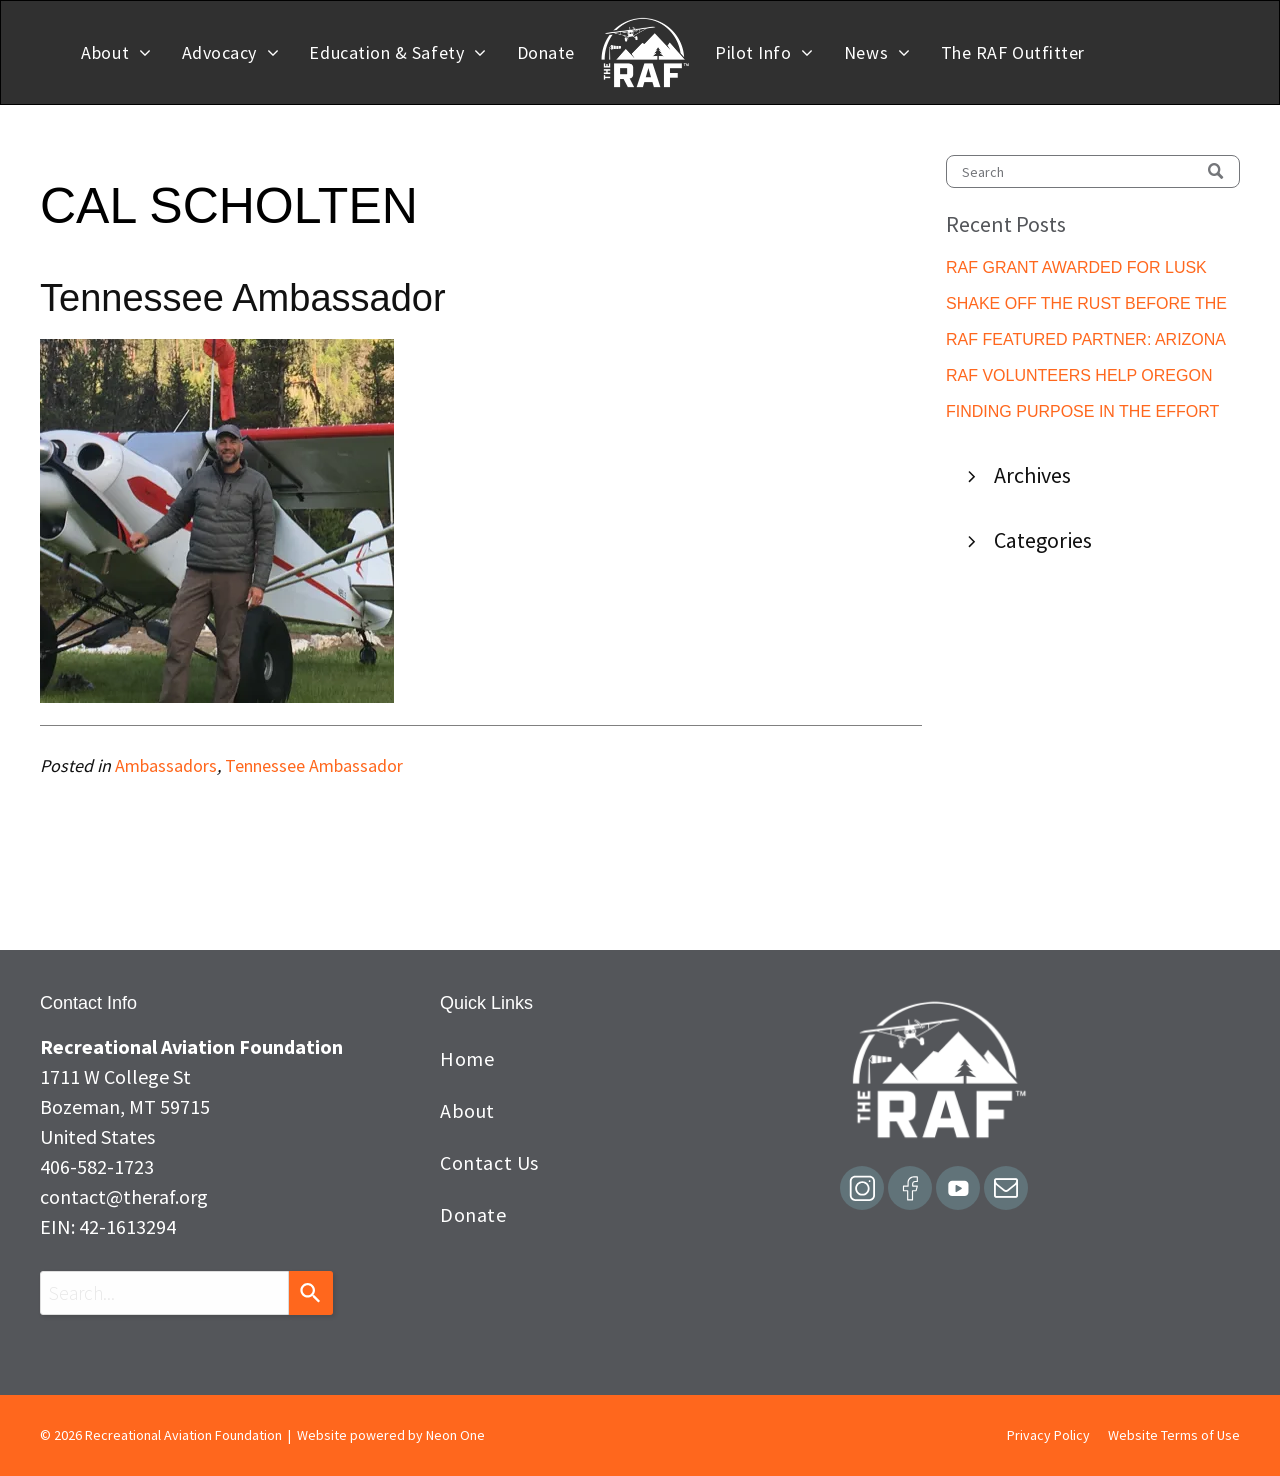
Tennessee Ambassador (314, 765)
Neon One (455, 1435)
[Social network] (862, 1190)
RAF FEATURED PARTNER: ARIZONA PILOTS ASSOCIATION (1085, 341)
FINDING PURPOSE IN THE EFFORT (1082, 411)
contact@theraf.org (124, 1196)
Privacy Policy (1048, 1435)
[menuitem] (116, 52)
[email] (1006, 1190)
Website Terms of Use (1174, 1435)
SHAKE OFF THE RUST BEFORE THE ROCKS (1086, 305)
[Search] (1093, 171)
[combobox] (164, 1293)
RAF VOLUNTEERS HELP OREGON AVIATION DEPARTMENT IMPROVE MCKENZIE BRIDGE (1079, 377)
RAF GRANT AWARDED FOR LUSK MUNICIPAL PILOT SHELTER (1076, 269)
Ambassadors (166, 765)
